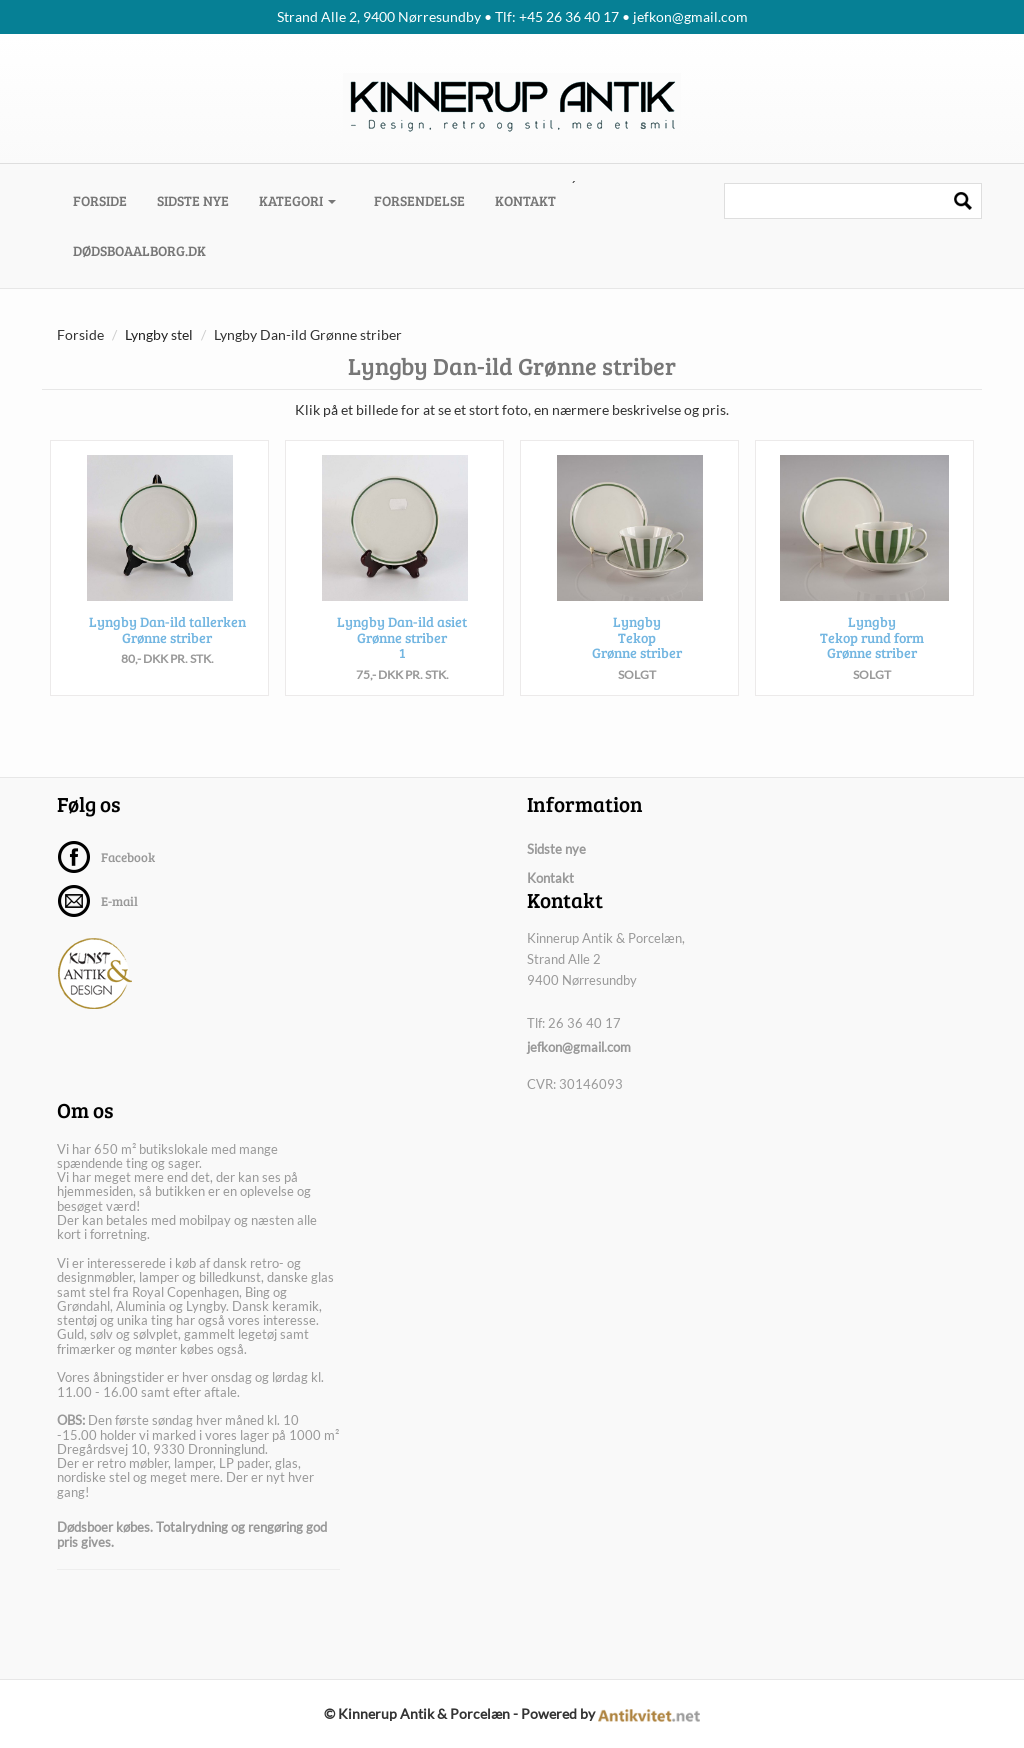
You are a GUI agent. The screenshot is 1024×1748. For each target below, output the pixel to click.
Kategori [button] (297, 200)
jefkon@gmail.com (579, 1047)
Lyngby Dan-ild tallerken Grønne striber (167, 629)
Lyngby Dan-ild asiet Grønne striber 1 (402, 637)
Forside (107, 200)
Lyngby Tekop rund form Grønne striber (872, 637)
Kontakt (525, 200)
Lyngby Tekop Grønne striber (637, 637)
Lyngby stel (159, 334)
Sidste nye (193, 200)
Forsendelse (419, 200)
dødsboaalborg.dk (139, 250)
